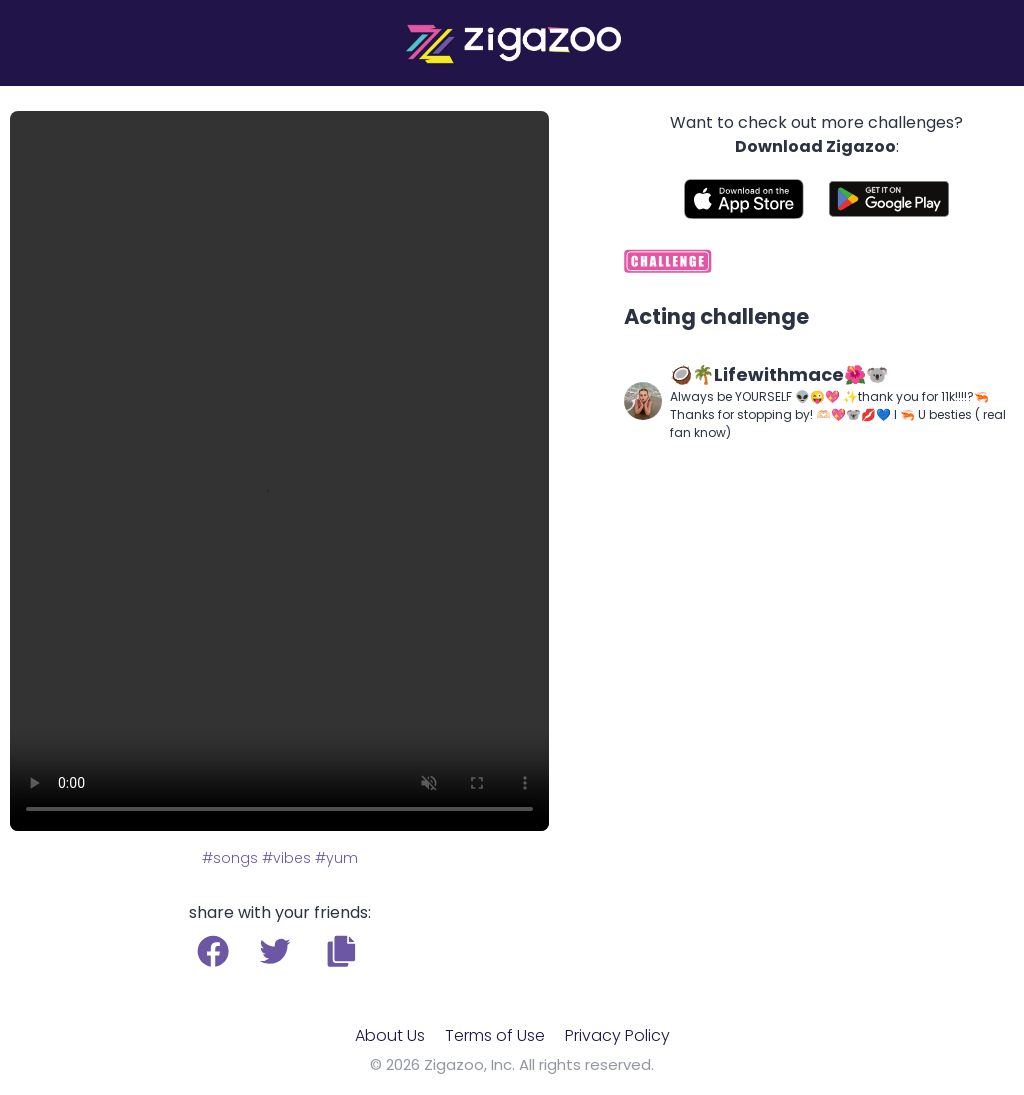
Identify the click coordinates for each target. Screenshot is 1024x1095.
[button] (341, 951)
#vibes (286, 858)
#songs (230, 858)
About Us (390, 1035)
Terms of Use (495, 1035)
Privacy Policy (617, 1035)
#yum (336, 858)
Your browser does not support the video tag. (279, 471)
